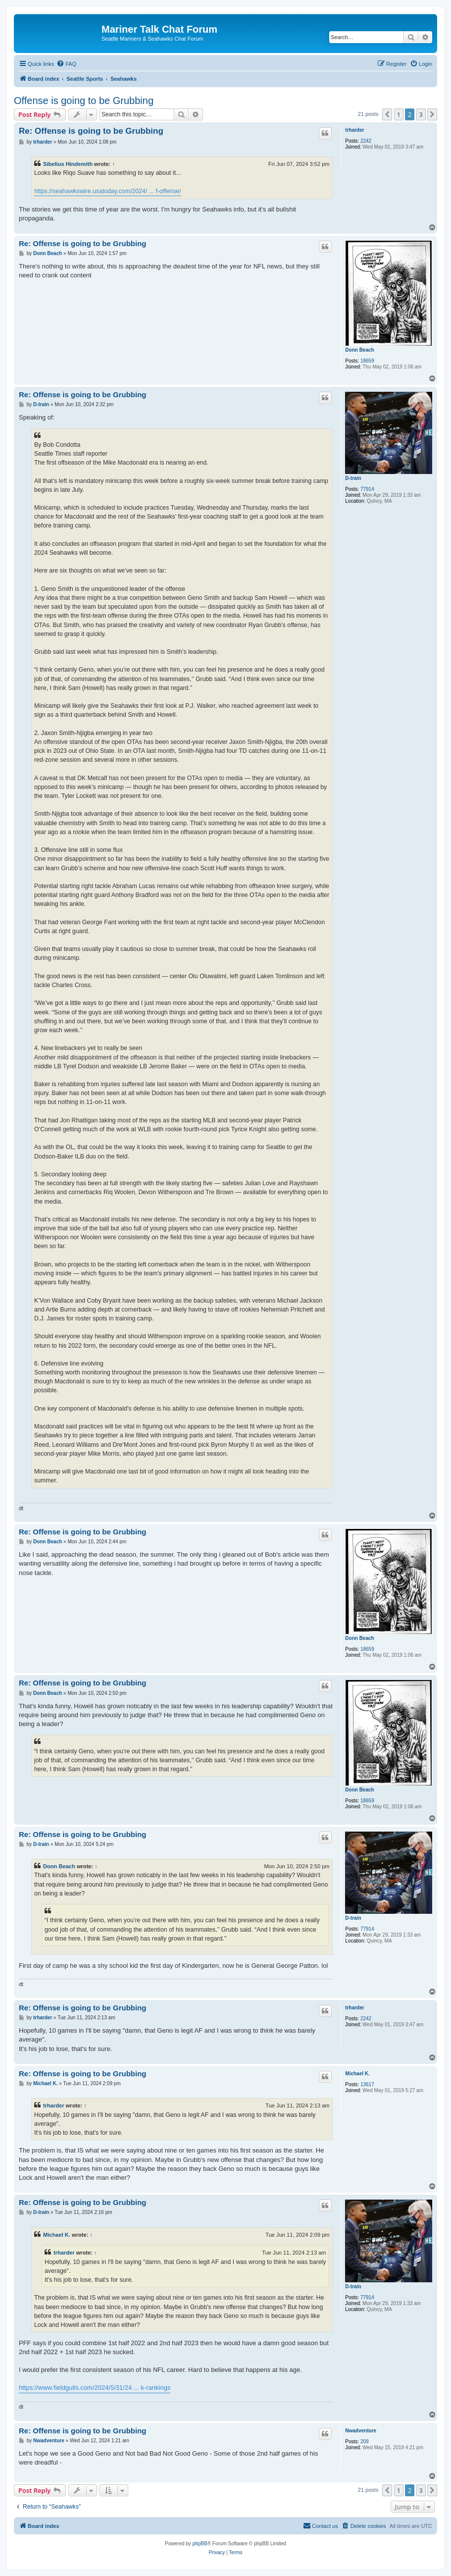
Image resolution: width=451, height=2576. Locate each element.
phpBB (200, 2543)
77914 (367, 489)
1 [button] (399, 114)
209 (364, 2441)
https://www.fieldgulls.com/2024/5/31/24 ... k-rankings (94, 2387)
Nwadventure (360, 2430)
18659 (367, 361)
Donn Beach (359, 350)
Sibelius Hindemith (68, 164)
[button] (387, 114)
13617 (367, 2084)
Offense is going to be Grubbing (83, 100)
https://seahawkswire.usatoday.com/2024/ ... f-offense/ (107, 191)
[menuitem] (66, 64)
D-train (353, 478)
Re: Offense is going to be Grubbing (91, 131)
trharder (354, 130)
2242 (365, 141)
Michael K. (357, 2073)
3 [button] (421, 114)
